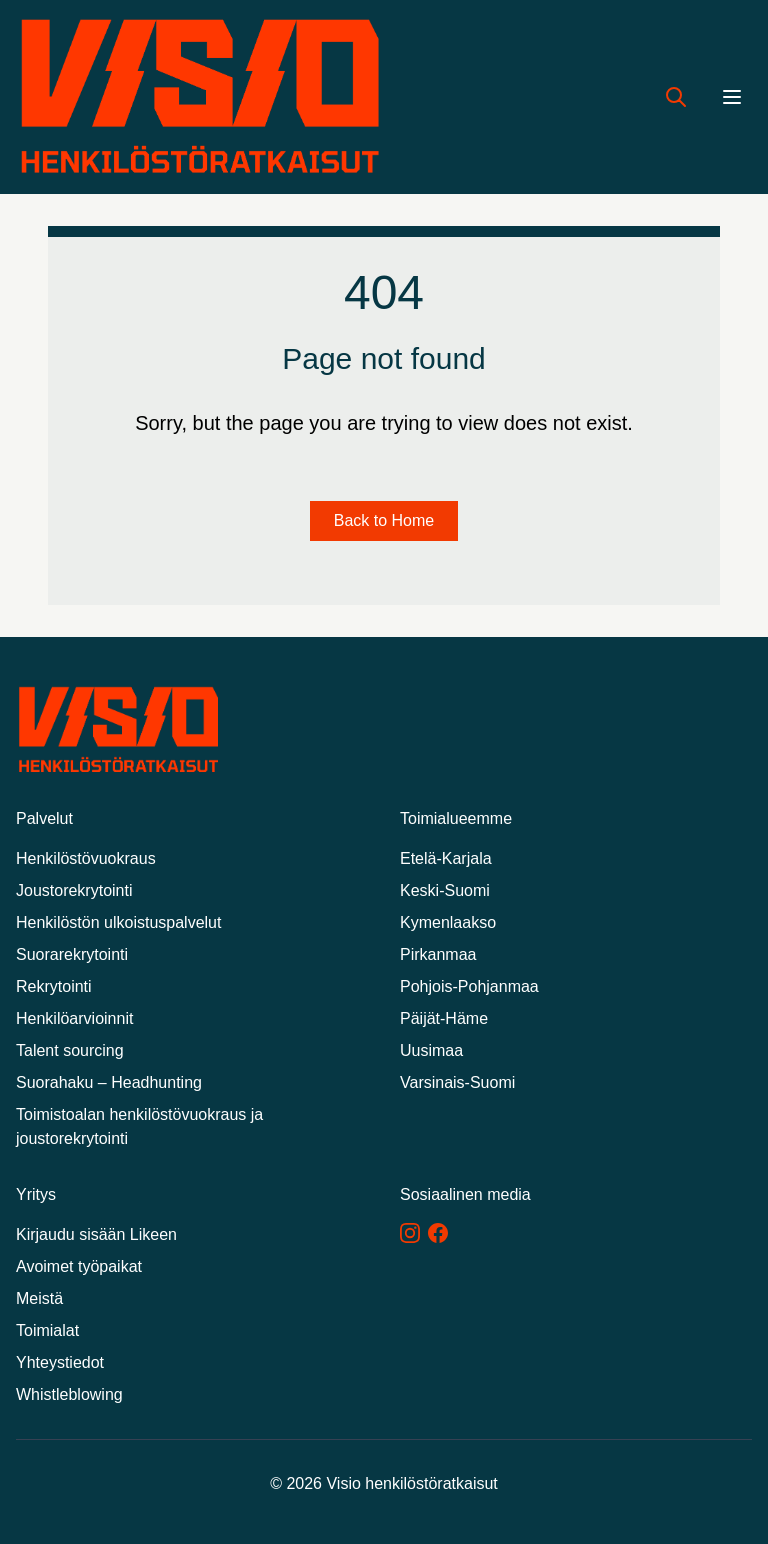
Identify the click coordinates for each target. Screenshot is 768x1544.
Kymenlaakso (448, 922)
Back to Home (384, 520)
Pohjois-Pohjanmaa (469, 986)
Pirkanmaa (438, 954)
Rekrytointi (54, 986)
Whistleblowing (69, 1394)
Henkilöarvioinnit (74, 1018)
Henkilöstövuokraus (86, 858)
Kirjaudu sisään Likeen (96, 1234)
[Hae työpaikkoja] (676, 97)
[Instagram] (410, 1233)
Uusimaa (431, 1050)
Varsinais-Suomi (457, 1082)
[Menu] (732, 97)
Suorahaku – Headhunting (109, 1082)
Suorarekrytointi (72, 954)
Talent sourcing (70, 1050)
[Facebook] (438, 1233)
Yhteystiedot (60, 1362)
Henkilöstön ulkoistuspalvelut (118, 922)
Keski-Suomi (445, 890)
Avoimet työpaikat (79, 1266)
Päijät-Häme (444, 1018)
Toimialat (47, 1330)
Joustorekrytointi (74, 890)
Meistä (39, 1298)
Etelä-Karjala (446, 858)
